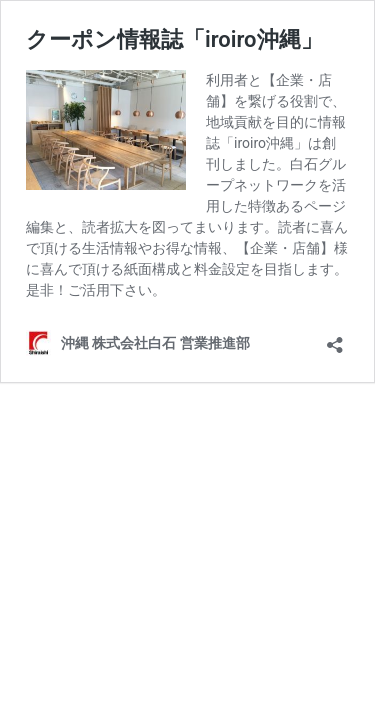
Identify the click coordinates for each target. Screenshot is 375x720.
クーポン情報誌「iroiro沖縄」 (174, 39)
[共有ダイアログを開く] (335, 338)
